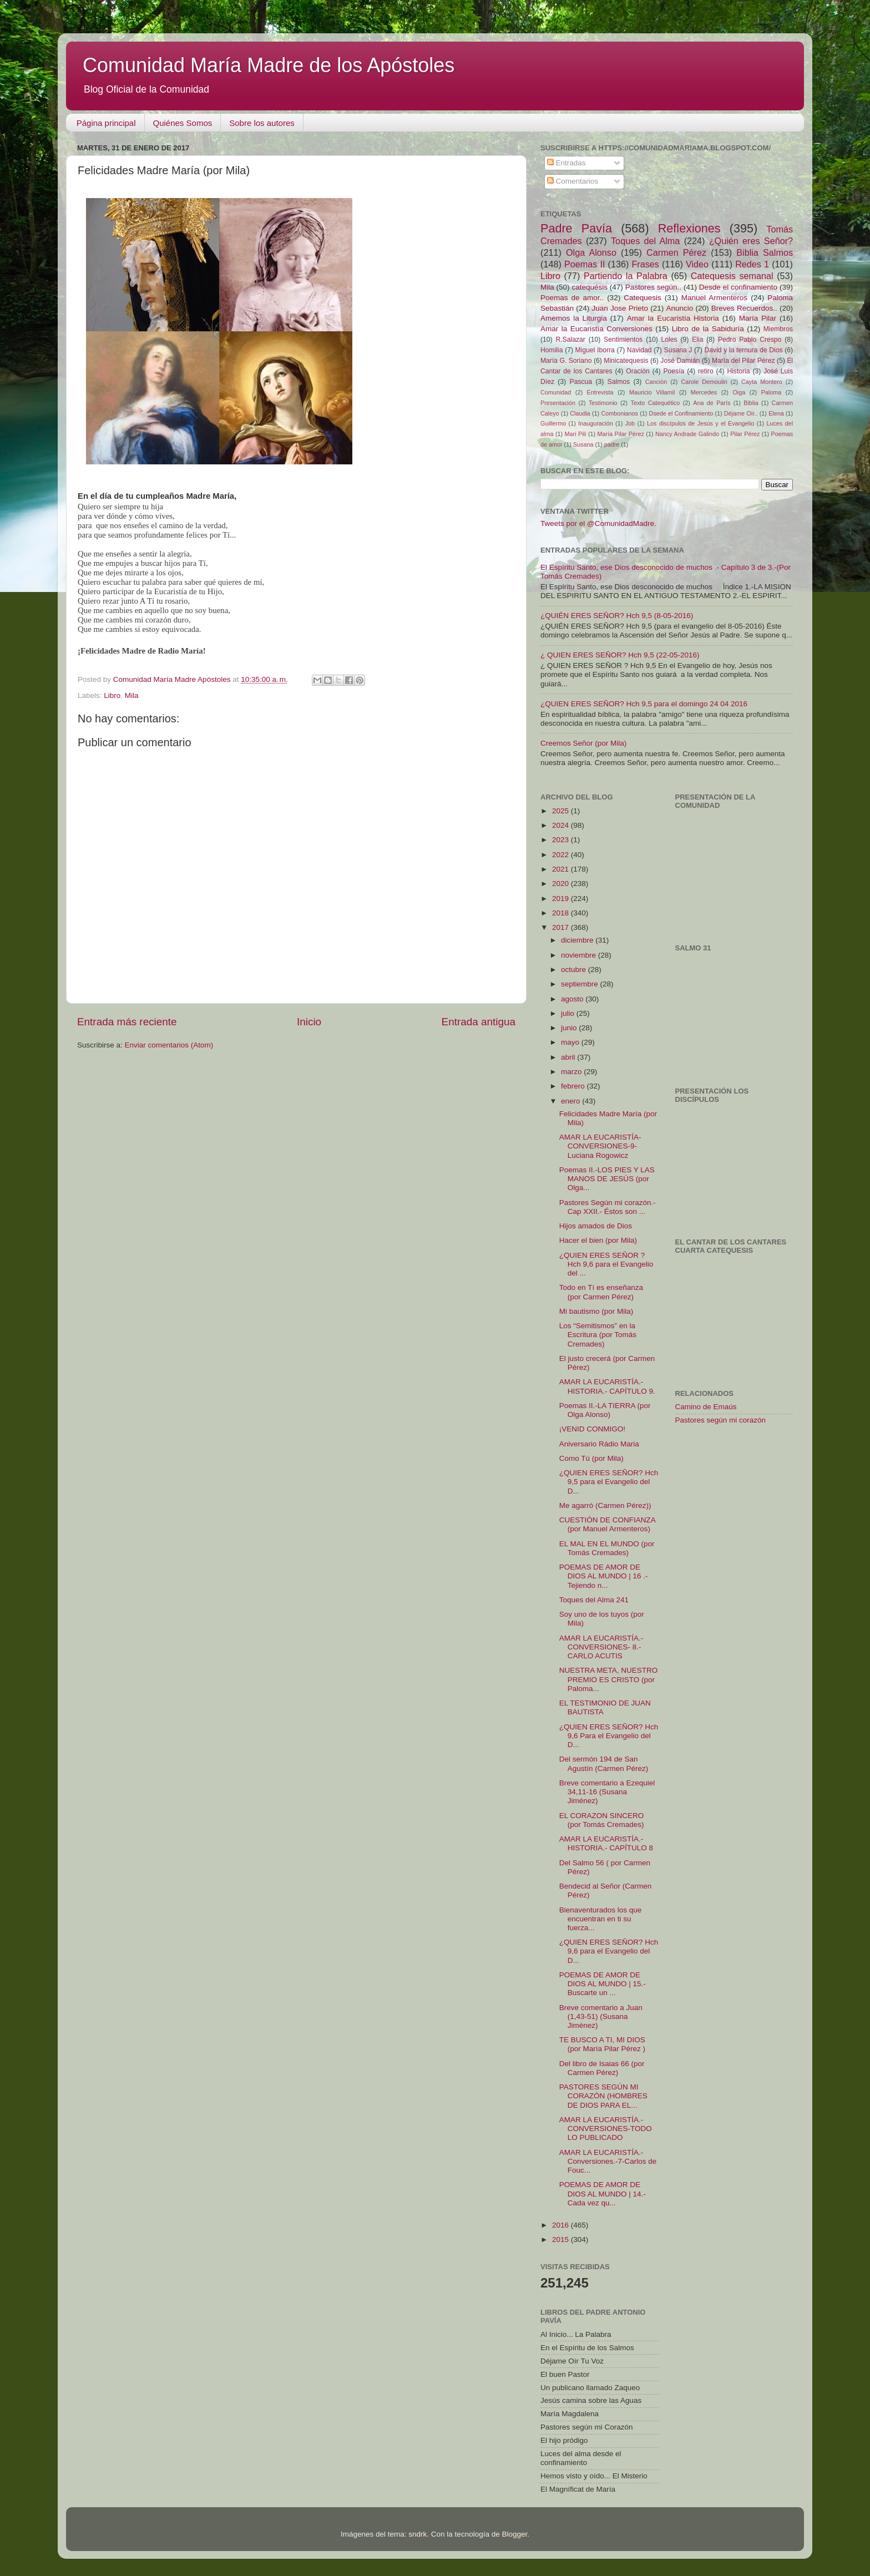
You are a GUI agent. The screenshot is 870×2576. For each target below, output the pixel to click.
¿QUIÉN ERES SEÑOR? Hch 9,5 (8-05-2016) (616, 615)
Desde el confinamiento (738, 287)
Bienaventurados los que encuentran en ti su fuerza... (600, 1919)
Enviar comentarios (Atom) (169, 1045)
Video (697, 264)
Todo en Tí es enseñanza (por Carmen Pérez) (601, 1291)
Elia (697, 339)
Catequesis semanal (732, 276)
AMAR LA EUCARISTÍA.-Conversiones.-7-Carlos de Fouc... (608, 2161)
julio (568, 1013)
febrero (574, 1086)
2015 (561, 2239)
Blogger (514, 2534)
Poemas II (584, 264)
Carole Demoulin (704, 381)
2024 (561, 825)
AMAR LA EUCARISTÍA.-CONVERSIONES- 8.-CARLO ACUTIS (601, 1647)
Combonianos (619, 413)
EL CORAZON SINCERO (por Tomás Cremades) (601, 1820)
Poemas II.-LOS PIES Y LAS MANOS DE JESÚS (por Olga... (607, 1179)
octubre (574, 969)
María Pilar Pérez (621, 434)
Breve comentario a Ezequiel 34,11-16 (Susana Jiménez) (607, 1792)
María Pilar (757, 318)
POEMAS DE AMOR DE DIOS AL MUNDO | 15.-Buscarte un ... (602, 1984)
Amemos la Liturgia (573, 318)
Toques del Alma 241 (594, 1600)
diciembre (578, 940)
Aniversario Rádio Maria (599, 1444)
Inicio (309, 1022)
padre (612, 444)
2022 (561, 855)
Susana (583, 444)
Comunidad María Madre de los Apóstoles (268, 65)
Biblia (750, 402)
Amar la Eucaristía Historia (673, 318)
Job (630, 423)
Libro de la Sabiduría (708, 329)
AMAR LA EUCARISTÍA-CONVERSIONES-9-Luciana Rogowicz (600, 1146)
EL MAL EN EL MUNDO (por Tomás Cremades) (607, 1548)
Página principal (106, 123)
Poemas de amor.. (572, 297)
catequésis (589, 287)
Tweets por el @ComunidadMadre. (598, 523)
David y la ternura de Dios (744, 350)
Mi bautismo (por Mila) (596, 1311)
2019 (561, 898)
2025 (561, 811)
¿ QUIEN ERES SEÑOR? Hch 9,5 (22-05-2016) (620, 655)
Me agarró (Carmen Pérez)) (605, 1505)
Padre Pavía (576, 228)
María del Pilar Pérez (743, 361)
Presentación (557, 402)
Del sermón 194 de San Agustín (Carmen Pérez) (604, 1763)
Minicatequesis (626, 361)
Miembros (778, 329)
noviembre (579, 955)
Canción (656, 381)
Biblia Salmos (764, 252)
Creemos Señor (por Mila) (583, 743)
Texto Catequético (655, 402)
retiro (706, 371)
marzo (572, 1071)
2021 (561, 869)
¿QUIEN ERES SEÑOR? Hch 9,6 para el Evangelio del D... (609, 1951)
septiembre (580, 984)
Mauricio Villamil (652, 392)
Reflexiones (689, 228)
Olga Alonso (591, 252)
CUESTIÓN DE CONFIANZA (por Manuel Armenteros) (607, 1524)
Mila (132, 695)
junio (570, 1028)
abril (569, 1057)
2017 (561, 927)
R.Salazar (570, 339)
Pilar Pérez (745, 434)
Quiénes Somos (183, 123)
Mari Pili (575, 434)
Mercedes (704, 392)
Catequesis (642, 297)
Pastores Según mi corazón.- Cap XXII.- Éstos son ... (607, 1207)
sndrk (417, 2534)
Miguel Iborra (595, 350)
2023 (561, 840)
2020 (561, 883)
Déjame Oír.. (741, 413)
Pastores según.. (653, 287)
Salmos (619, 382)
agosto (573, 999)
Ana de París (711, 402)
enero (571, 1101)
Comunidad (555, 392)
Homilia (551, 350)
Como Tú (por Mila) (591, 1458)
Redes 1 (752, 264)
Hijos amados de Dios (595, 1226)
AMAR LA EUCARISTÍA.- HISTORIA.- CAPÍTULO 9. (607, 1386)
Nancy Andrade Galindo (687, 434)
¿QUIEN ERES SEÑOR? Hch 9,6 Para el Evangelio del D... (609, 1736)
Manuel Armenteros (714, 297)
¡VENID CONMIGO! (592, 1429)
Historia (738, 371)
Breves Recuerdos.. (744, 308)
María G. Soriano (566, 361)
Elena (776, 413)
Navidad (639, 350)
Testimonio (603, 402)
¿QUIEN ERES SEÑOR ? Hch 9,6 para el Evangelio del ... (606, 1264)
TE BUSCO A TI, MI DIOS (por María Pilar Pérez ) (602, 2044)
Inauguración (595, 423)
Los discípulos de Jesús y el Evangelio (700, 423)
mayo (571, 1042)
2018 (561, 913)
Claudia (580, 413)
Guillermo (553, 423)
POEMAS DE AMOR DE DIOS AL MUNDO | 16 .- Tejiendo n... (603, 1576)
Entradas (566, 163)
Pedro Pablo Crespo (749, 339)
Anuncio (679, 308)
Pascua (581, 382)
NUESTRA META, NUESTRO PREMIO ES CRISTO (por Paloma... (608, 1679)
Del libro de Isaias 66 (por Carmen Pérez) (602, 2068)
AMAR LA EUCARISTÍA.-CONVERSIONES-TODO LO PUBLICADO (605, 2129)
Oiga (738, 392)
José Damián (680, 361)
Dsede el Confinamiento (681, 413)
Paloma (771, 392)
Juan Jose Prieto (620, 308)
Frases (645, 264)
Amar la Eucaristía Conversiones (596, 329)
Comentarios (572, 181)
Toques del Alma (645, 241)
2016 (561, 2225)
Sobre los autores (262, 123)
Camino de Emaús (706, 1407)
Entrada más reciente (127, 1022)
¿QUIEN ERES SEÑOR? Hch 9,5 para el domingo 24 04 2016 (643, 704)
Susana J (678, 350)
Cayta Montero (761, 381)
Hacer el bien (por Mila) (598, 1240)
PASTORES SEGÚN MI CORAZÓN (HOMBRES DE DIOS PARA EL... (603, 2096)
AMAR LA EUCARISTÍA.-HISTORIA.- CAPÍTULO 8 (606, 1843)
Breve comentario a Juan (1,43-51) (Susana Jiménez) (601, 2016)
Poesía (673, 371)
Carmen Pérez (676, 252)
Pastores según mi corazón (720, 1420)
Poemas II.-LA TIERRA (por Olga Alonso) (605, 1410)
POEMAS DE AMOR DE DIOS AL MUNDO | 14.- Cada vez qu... (602, 2193)
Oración (638, 371)
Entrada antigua (478, 1022)
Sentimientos (623, 339)
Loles (669, 339)
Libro (112, 695)
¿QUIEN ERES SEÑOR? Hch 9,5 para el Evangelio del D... (609, 1482)
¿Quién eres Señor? (751, 241)
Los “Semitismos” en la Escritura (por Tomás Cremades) (597, 1335)
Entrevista (600, 392)
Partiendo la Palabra (625, 276)
